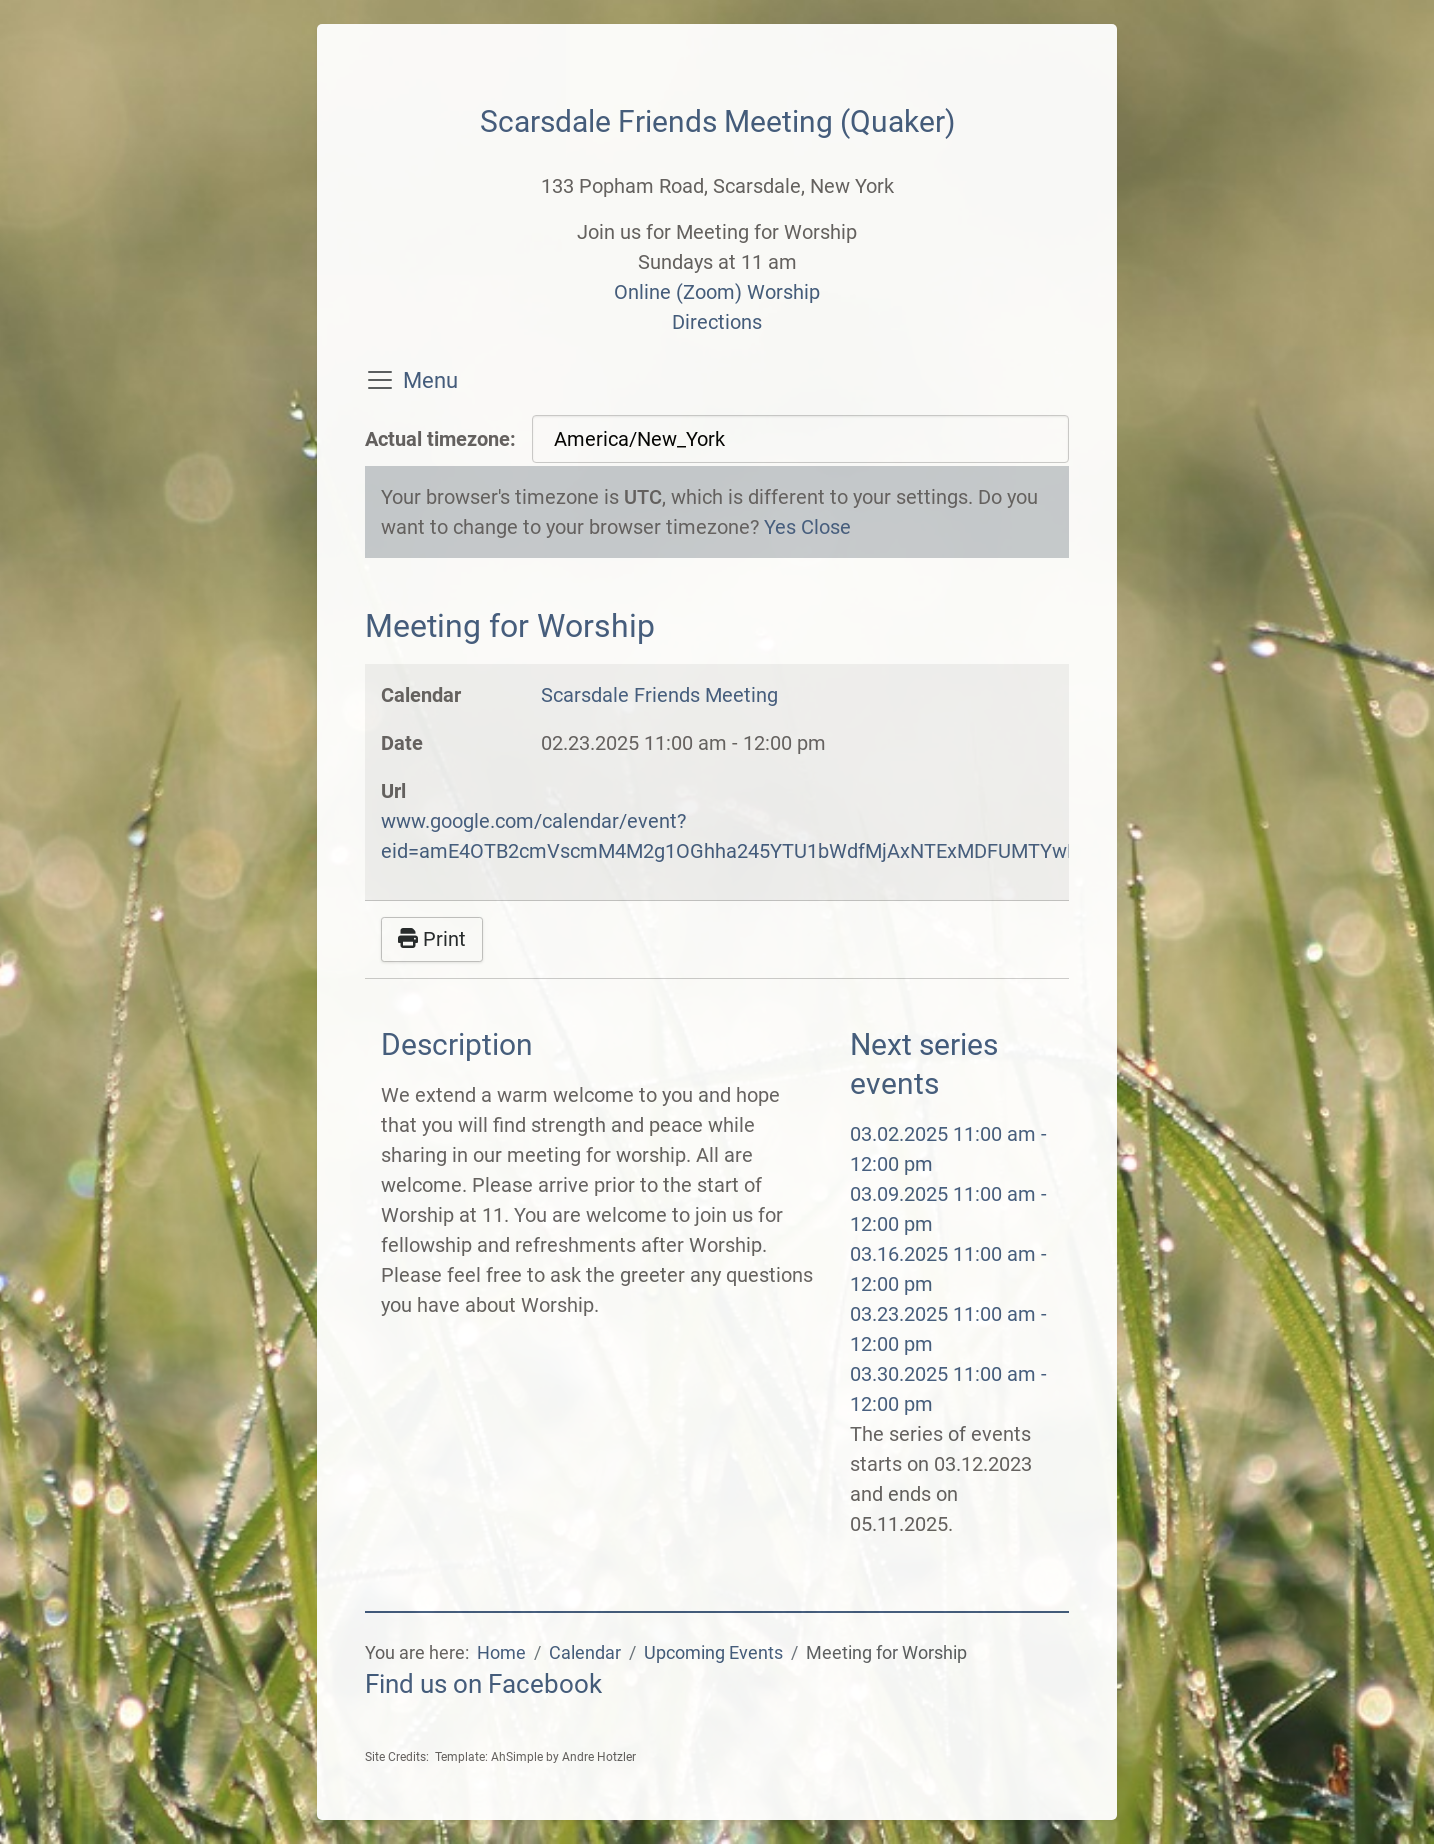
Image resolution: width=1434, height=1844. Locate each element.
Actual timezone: (440, 439)
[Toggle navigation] (380, 380)
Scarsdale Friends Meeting (659, 695)
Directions (717, 322)
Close (826, 527)
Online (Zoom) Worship (717, 292)
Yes (780, 527)
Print (432, 939)
